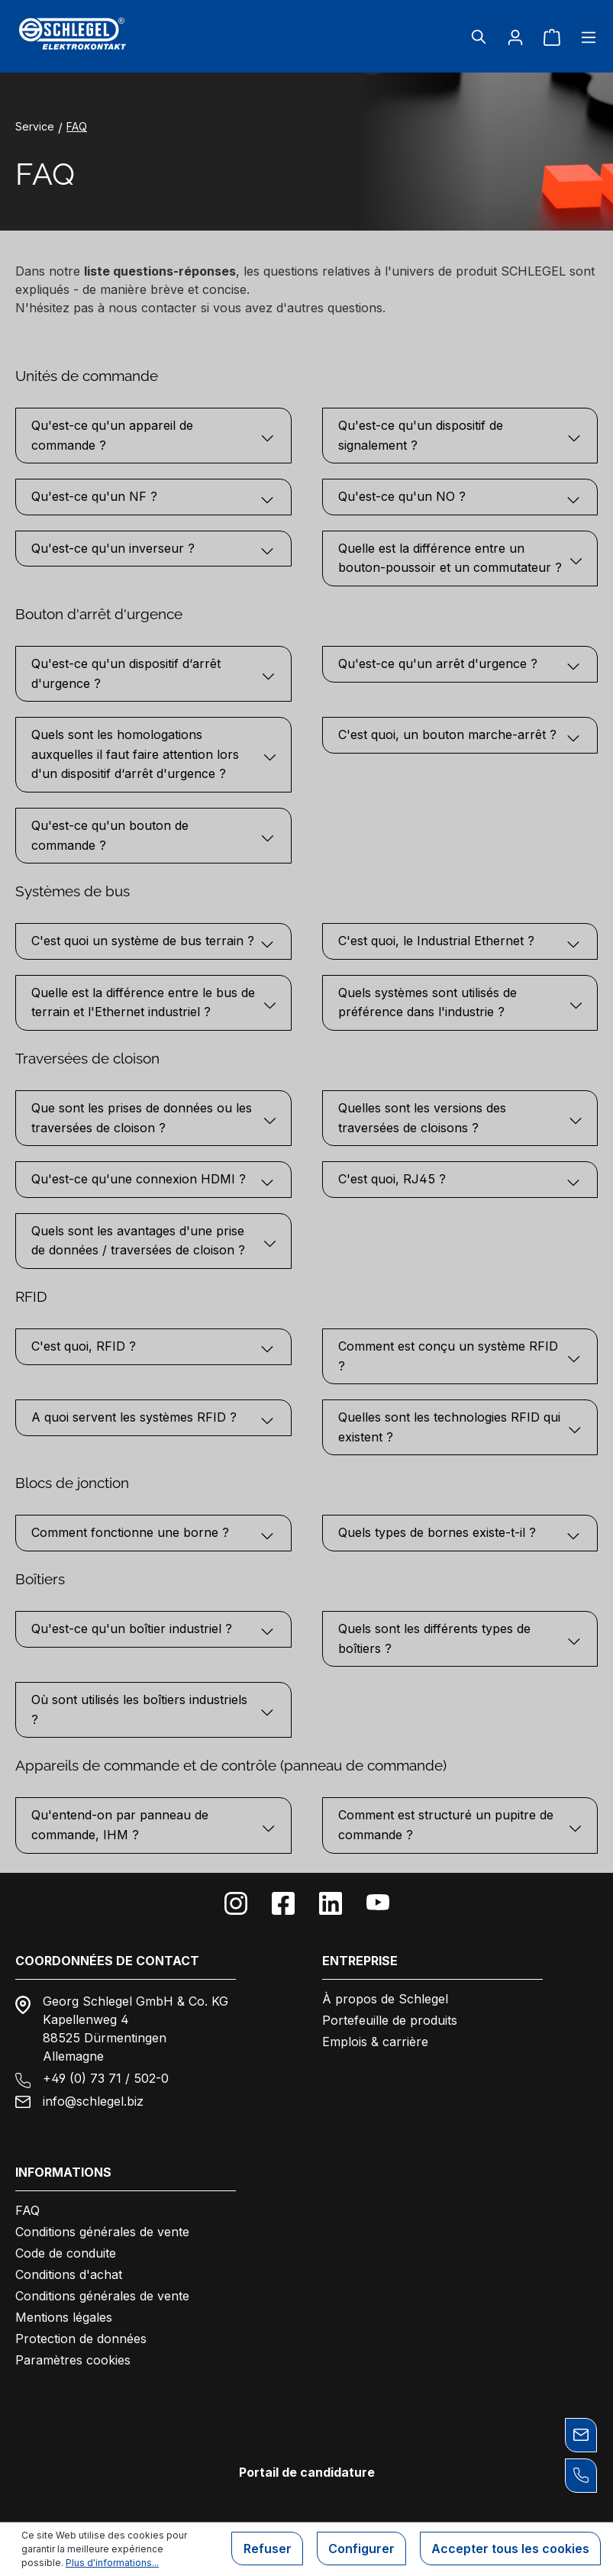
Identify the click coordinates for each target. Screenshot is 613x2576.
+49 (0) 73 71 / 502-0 (106, 2078)
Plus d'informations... (112, 2562)
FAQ (27, 2210)
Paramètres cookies (73, 2360)
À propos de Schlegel (385, 1998)
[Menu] (584, 36)
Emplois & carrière (375, 2041)
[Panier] (552, 36)
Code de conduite (65, 2253)
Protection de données (81, 2338)
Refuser (264, 2549)
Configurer (359, 2549)
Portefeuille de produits (389, 2020)
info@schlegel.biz (93, 2101)
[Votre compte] (515, 36)
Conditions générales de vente (102, 2231)
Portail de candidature (307, 2472)
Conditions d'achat (68, 2274)
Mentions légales (63, 2317)
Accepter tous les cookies (510, 2549)
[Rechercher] (478, 36)
